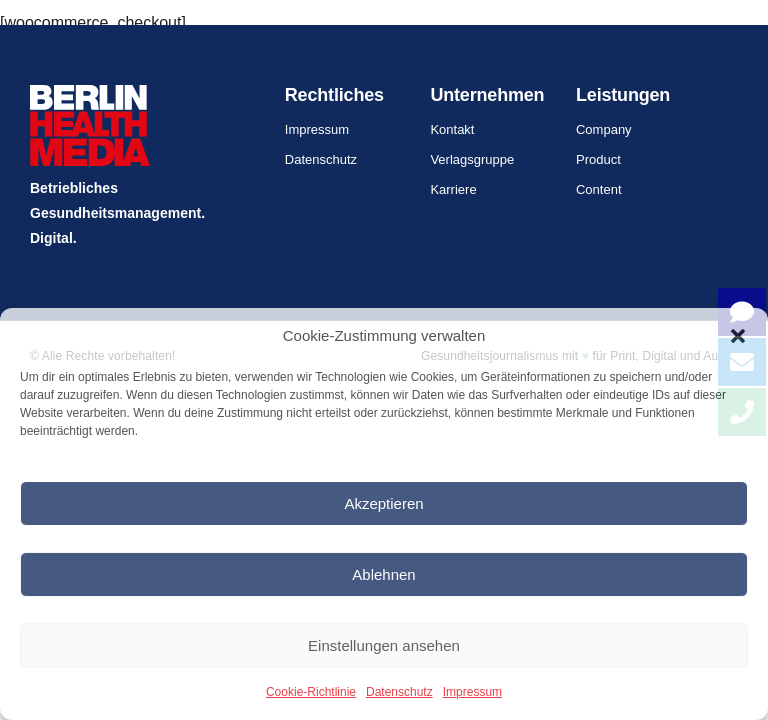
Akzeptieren (383, 503)
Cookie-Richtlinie (311, 692)
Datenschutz (399, 692)
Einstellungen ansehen (384, 645)
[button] (738, 336)
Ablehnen (383, 574)
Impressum (472, 692)
